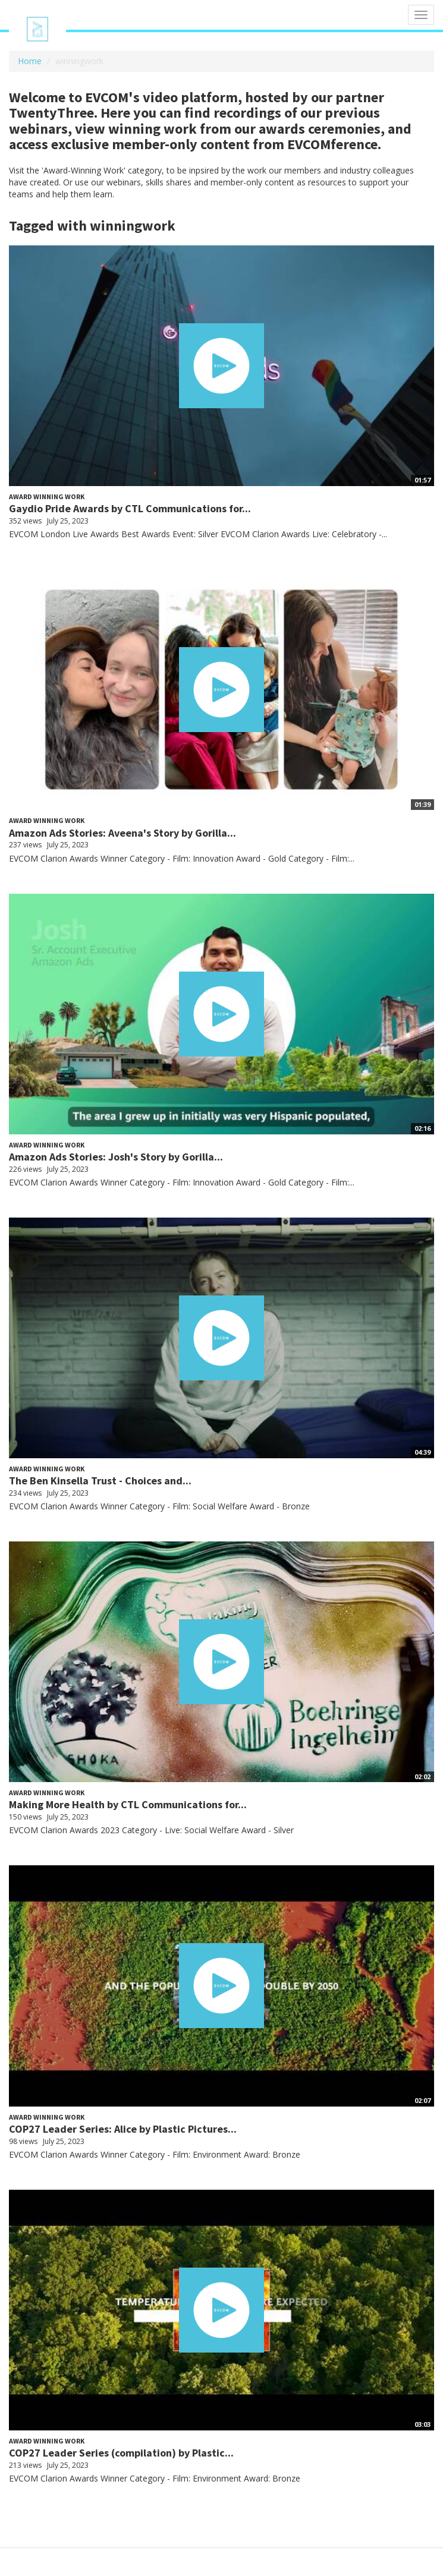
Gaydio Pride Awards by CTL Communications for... (130, 508)
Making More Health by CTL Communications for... (128, 1804)
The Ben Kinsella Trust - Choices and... (100, 1480)
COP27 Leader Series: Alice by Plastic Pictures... (123, 2129)
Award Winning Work (46, 496)
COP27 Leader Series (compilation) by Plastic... (121, 2453)
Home (30, 61)
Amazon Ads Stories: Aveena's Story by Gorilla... (122, 833)
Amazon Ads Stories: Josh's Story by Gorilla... (116, 1157)
